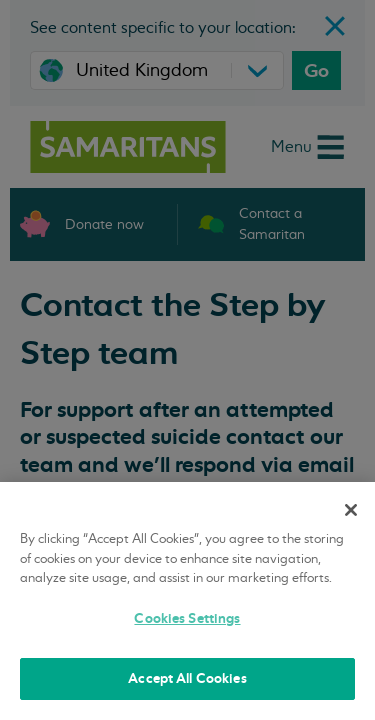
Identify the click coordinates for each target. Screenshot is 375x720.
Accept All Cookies (187, 678)
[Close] (351, 510)
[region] (187, 601)
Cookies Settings (187, 618)
